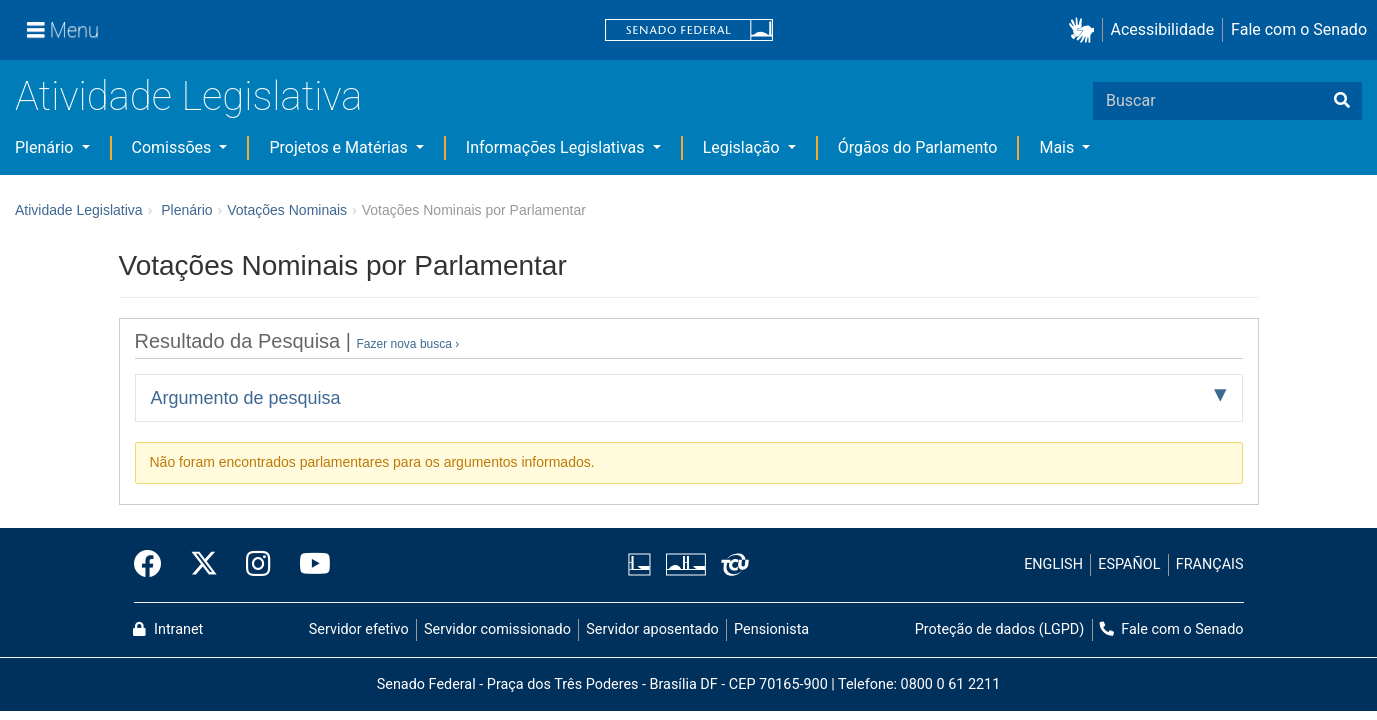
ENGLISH (1053, 564)
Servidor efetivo (359, 629)
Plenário (46, 147)
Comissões (174, 147)
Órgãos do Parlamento (918, 147)
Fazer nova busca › (408, 344)
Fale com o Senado (1299, 29)
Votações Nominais (287, 210)
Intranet (168, 629)
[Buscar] (1342, 101)
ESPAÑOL (1129, 564)
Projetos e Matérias (340, 147)
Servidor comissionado (497, 629)
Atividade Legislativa (188, 96)
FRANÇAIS (1210, 564)
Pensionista (771, 629)
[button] (1085, 30)
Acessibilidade (1163, 29)
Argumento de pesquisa (246, 398)
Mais (1058, 147)
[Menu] (63, 30)
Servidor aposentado (652, 629)
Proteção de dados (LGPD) (1000, 629)
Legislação (743, 147)
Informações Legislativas (557, 147)
